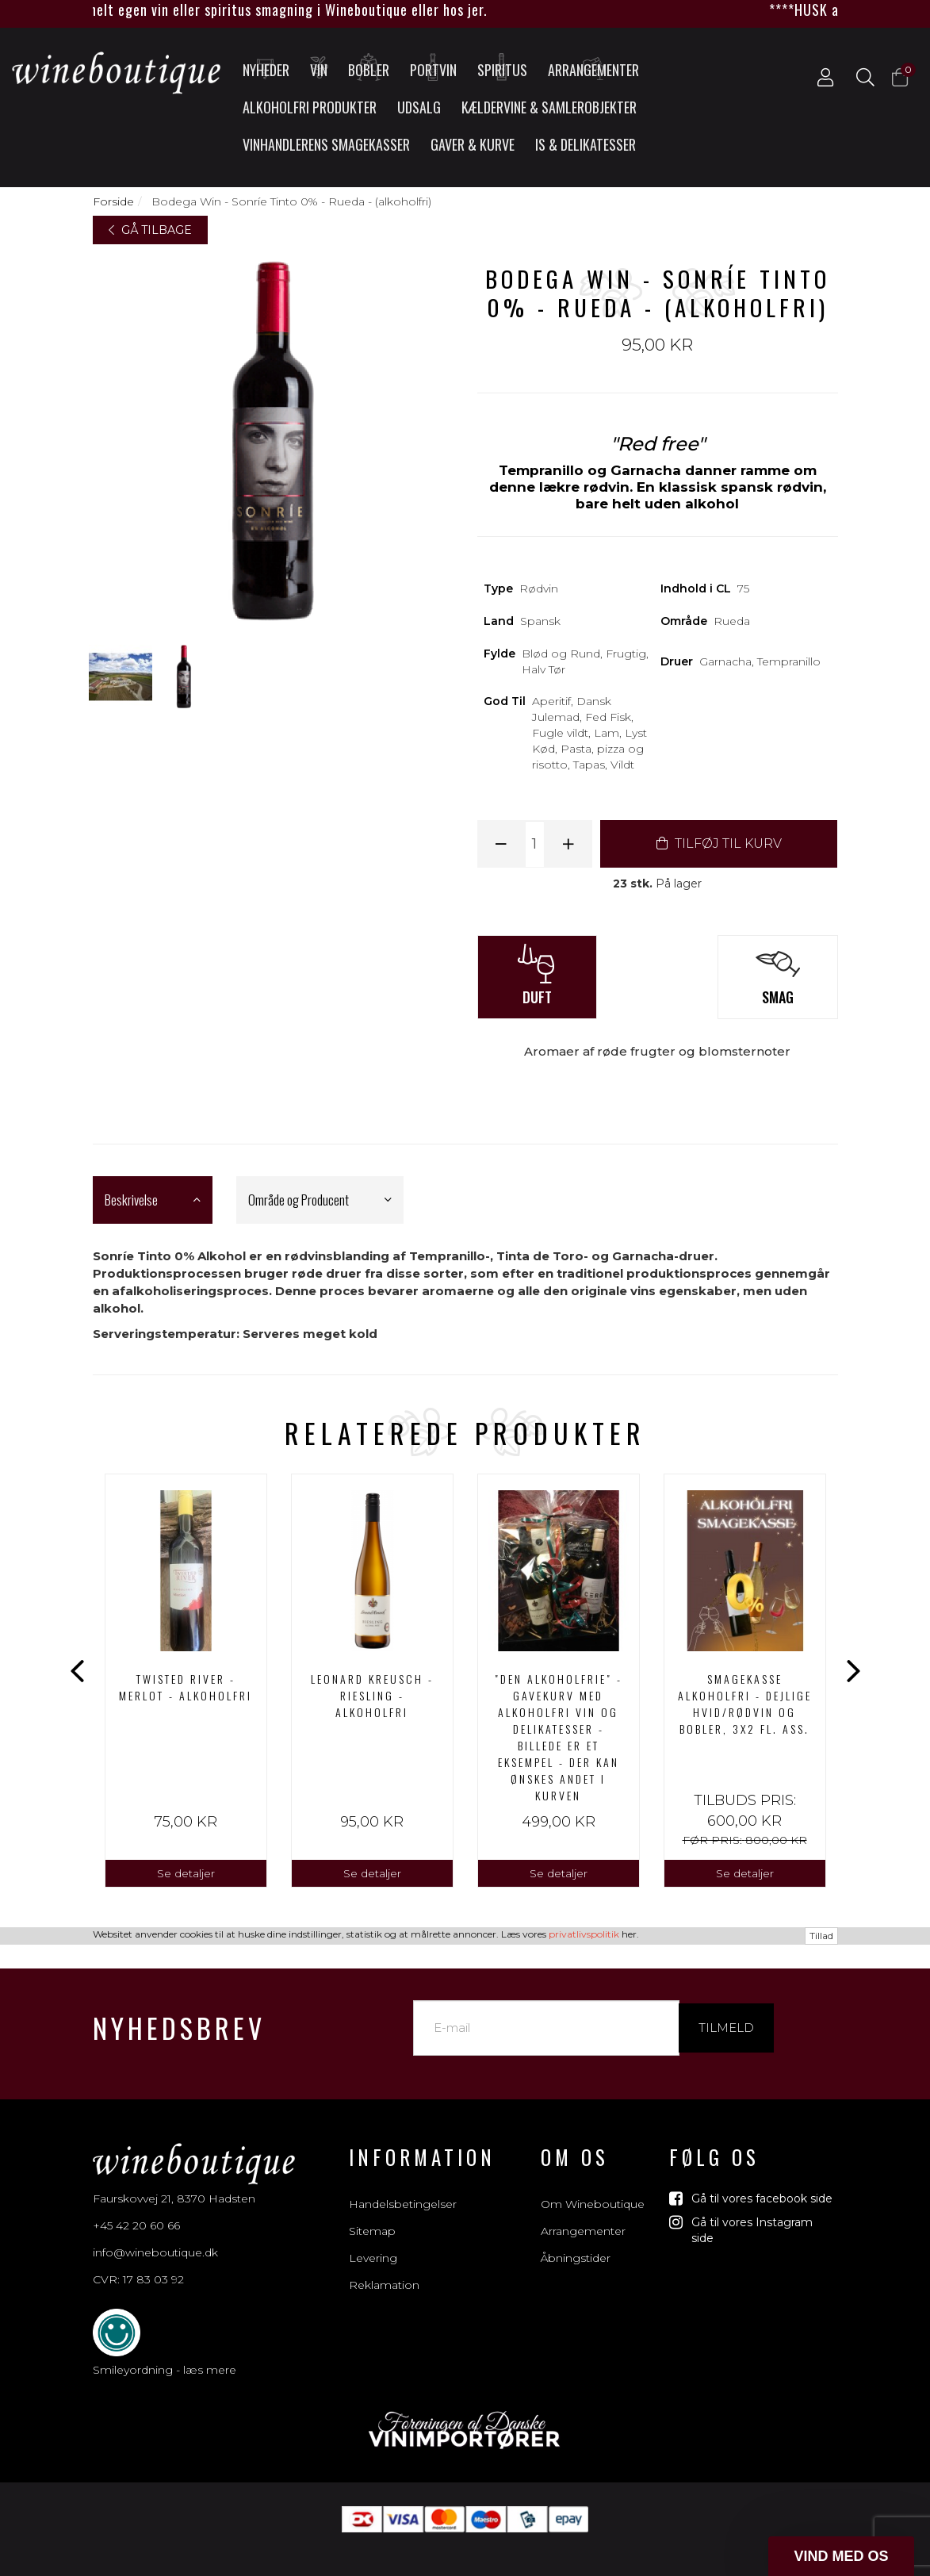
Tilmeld (726, 2010)
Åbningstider (575, 2240)
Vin (319, 67)
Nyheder (266, 67)
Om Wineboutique (593, 2186)
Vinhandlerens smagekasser (326, 144)
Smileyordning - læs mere (164, 2352)
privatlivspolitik (584, 2565)
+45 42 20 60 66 (136, 2208)
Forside (113, 201)
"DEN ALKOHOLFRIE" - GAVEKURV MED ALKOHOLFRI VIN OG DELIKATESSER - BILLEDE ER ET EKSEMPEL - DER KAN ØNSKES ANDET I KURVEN (558, 1737)
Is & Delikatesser (585, 144)
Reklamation (384, 2267)
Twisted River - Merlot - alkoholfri (185, 1687)
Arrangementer (593, 67)
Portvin (433, 67)
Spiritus (502, 67)
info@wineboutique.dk (155, 2235)
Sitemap (372, 2213)
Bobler (368, 67)
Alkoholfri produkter (310, 107)
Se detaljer (186, 1873)
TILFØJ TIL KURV (719, 843)
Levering (373, 2240)
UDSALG (419, 107)
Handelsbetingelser (403, 2186)
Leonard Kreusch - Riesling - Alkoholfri (372, 1695)
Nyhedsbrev (179, 2010)
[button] (841, 2556)
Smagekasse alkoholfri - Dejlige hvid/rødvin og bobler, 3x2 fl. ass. (745, 1703)
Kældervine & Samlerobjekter (549, 107)
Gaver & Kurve (473, 144)
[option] (186, 1681)
